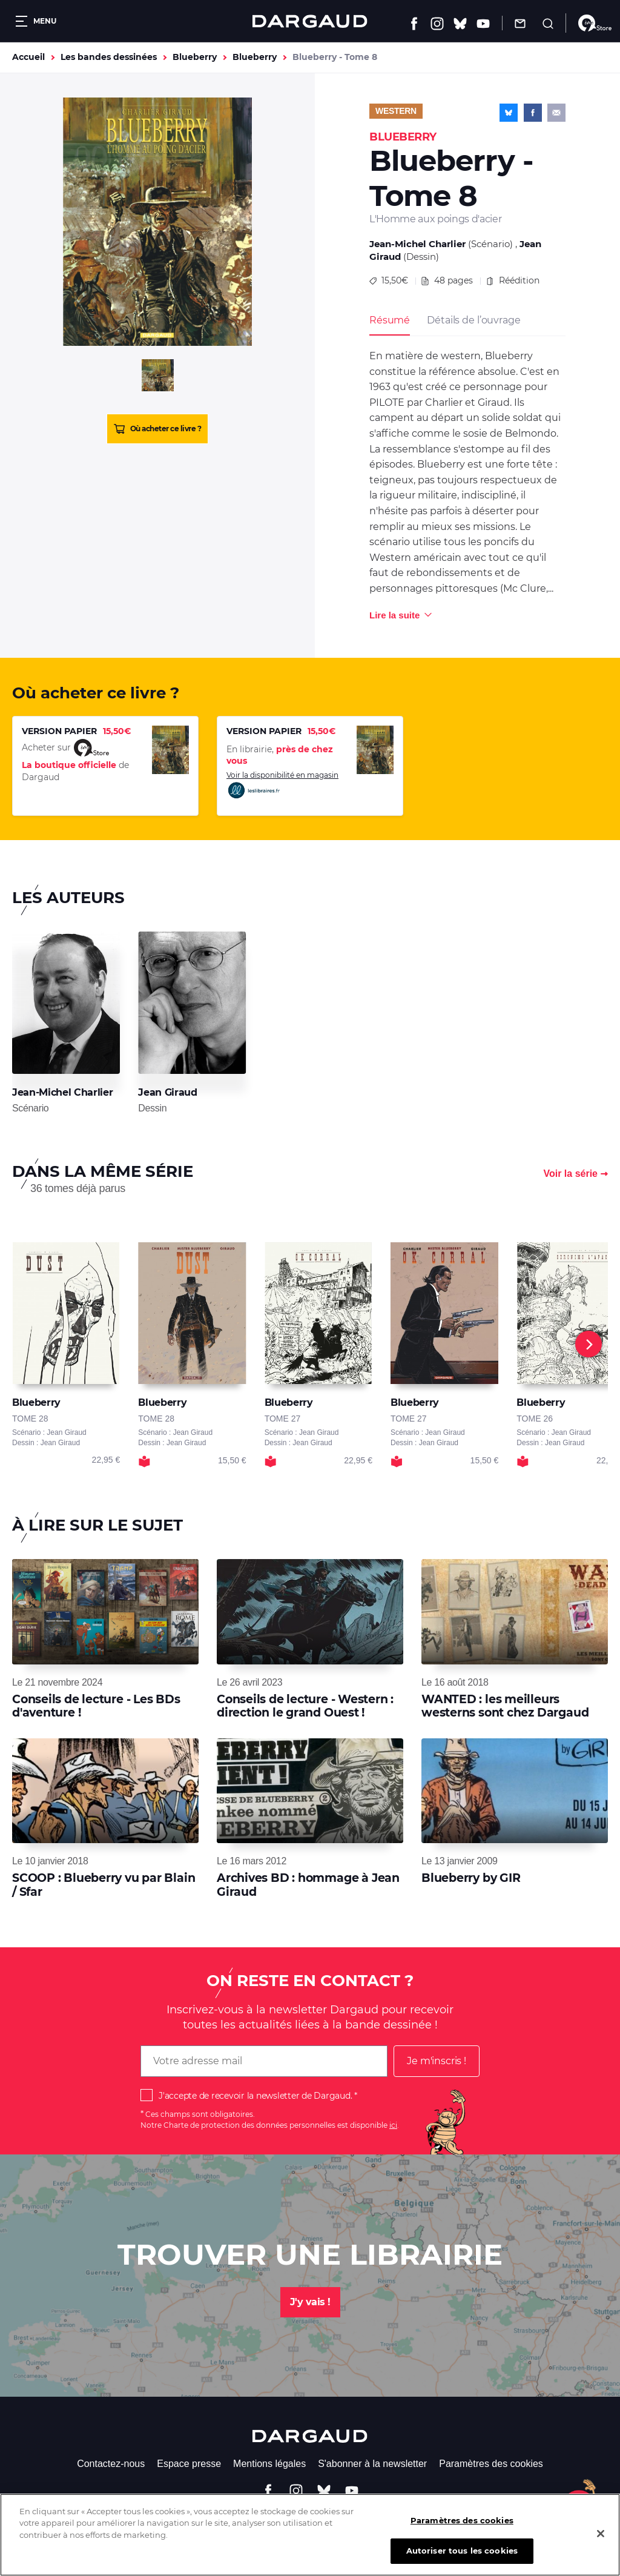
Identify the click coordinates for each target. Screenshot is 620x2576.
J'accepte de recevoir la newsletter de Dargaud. (255, 2095)
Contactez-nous (111, 2463)
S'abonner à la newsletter (372, 2463)
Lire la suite (394, 615)
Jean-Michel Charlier (417, 244)
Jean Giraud (167, 1092)
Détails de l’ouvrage (473, 320)
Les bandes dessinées (109, 56)
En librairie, (279, 755)
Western (396, 111)
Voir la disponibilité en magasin (282, 785)
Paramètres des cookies (491, 2463)
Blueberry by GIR (470, 1878)
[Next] (588, 1344)
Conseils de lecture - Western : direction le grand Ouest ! (305, 1706)
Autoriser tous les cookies (462, 2555)
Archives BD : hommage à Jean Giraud (308, 1884)
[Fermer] (600, 2538)
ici (393, 2125)
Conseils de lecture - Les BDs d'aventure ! (96, 1706)
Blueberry (195, 56)
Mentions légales (269, 2463)
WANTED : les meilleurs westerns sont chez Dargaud (505, 1706)
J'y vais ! (310, 2302)
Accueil (28, 56)
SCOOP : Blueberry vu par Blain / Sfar (103, 1884)
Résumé (389, 320)
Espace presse (189, 2463)
